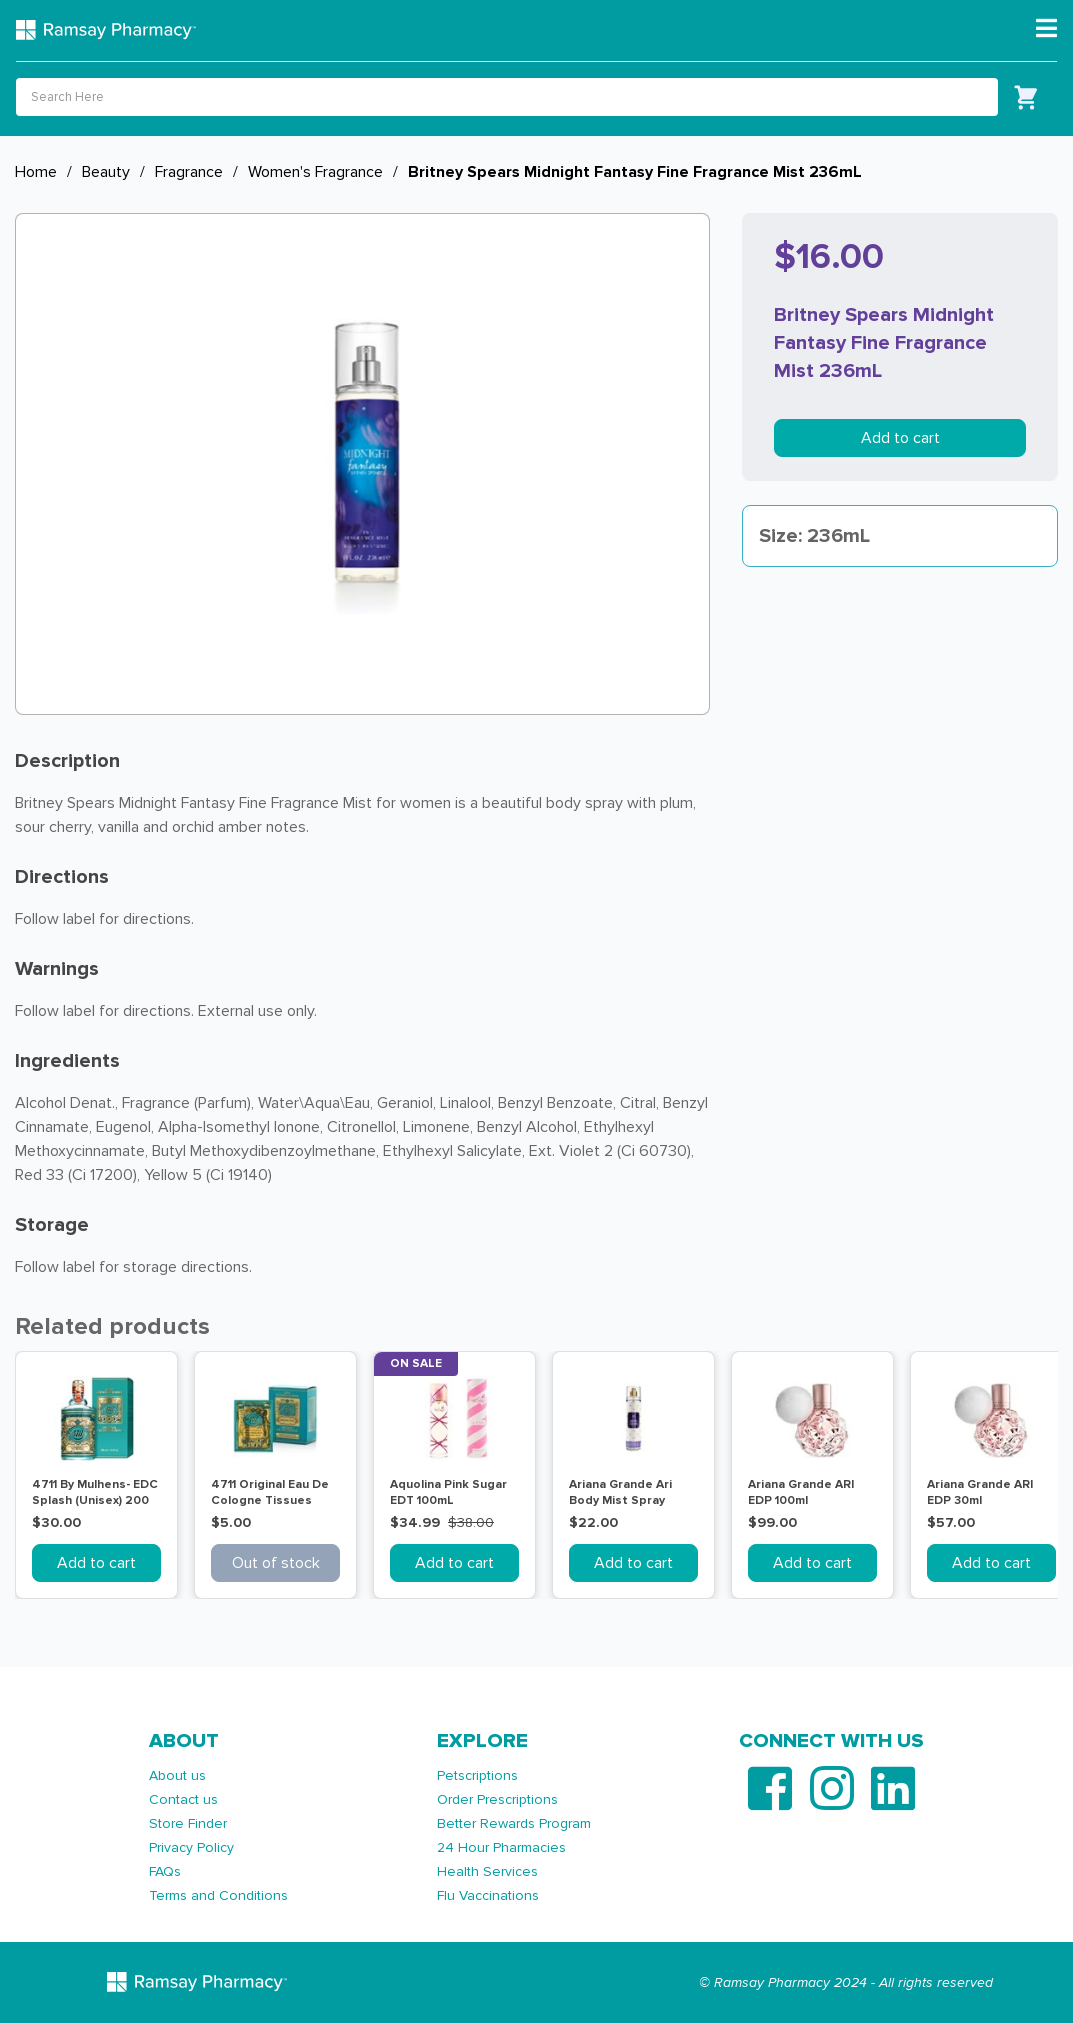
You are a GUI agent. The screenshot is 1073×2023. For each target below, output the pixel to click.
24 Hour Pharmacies (501, 1847)
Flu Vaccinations (488, 1895)
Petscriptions (477, 1775)
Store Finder (188, 1823)
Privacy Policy (191, 1847)
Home (36, 172)
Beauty (106, 172)
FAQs (165, 1871)
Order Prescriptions (497, 1799)
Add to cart (900, 438)
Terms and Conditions (218, 1895)
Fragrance (189, 172)
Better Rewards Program (514, 1823)
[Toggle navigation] (1046, 29)
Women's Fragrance (315, 172)
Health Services (487, 1871)
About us (177, 1775)
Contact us (183, 1799)
